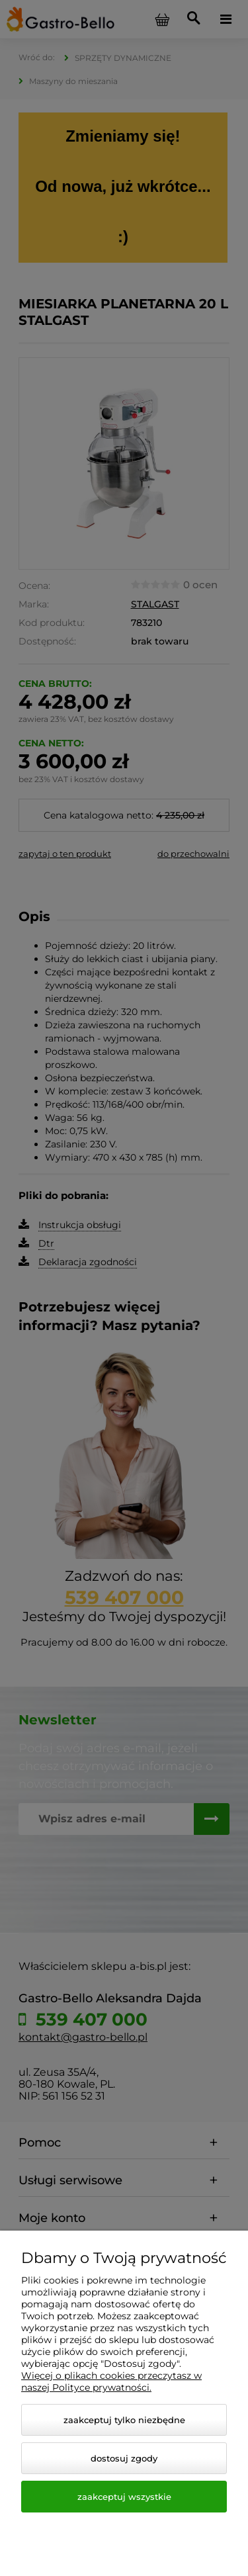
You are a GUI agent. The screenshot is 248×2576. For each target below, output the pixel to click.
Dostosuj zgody (124, 2458)
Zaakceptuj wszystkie (124, 2496)
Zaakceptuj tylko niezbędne (124, 2420)
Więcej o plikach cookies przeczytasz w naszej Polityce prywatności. (111, 2381)
